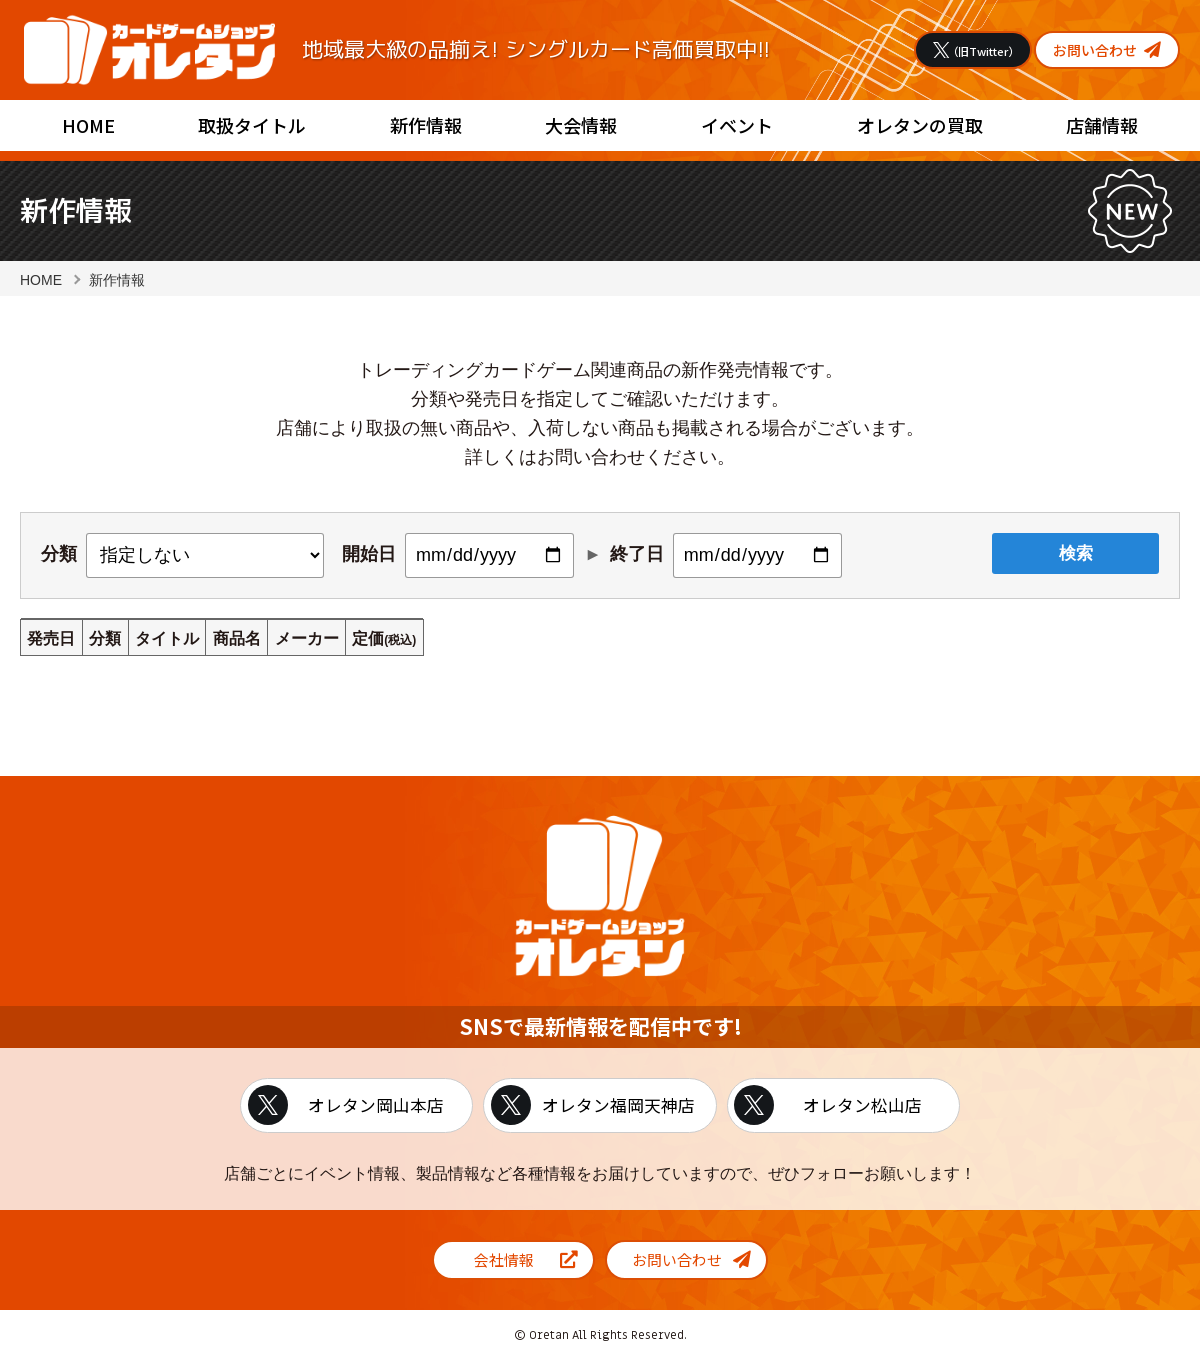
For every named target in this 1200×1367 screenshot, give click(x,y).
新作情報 (426, 125)
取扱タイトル (252, 125)
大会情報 (581, 125)
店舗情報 (1102, 125)
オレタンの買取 (920, 125)
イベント (737, 125)
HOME (88, 125)
